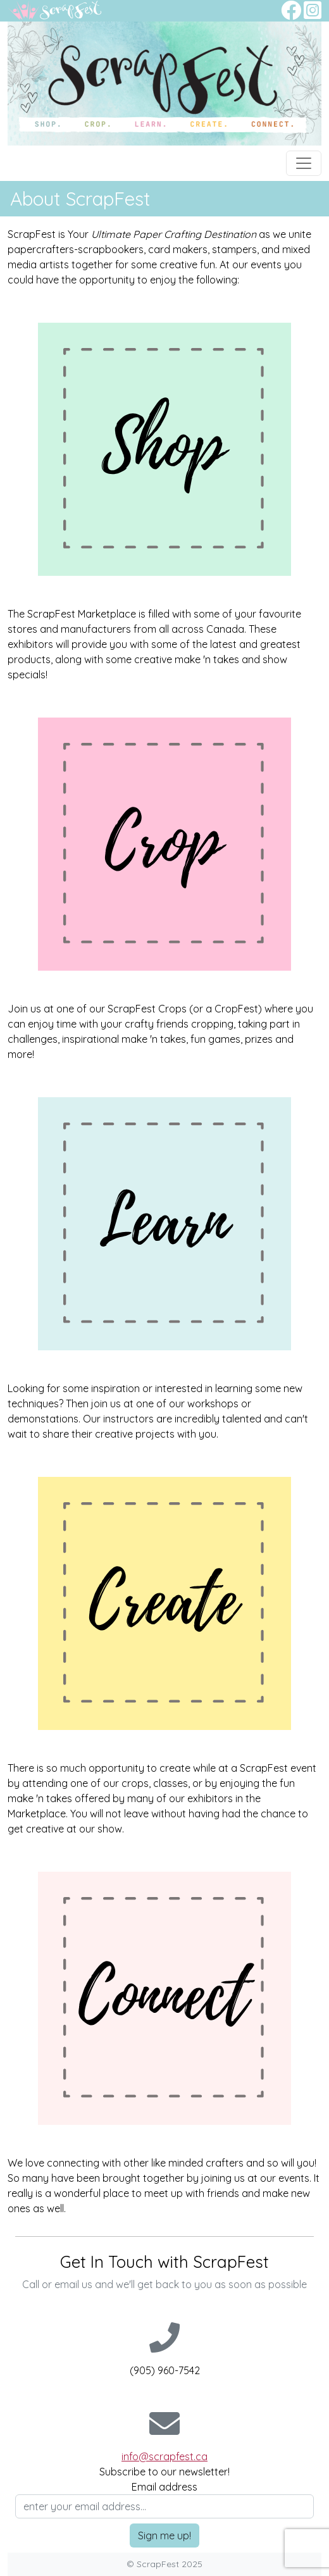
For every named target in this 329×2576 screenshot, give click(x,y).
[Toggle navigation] (303, 163)
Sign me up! (164, 2535)
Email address (164, 2486)
